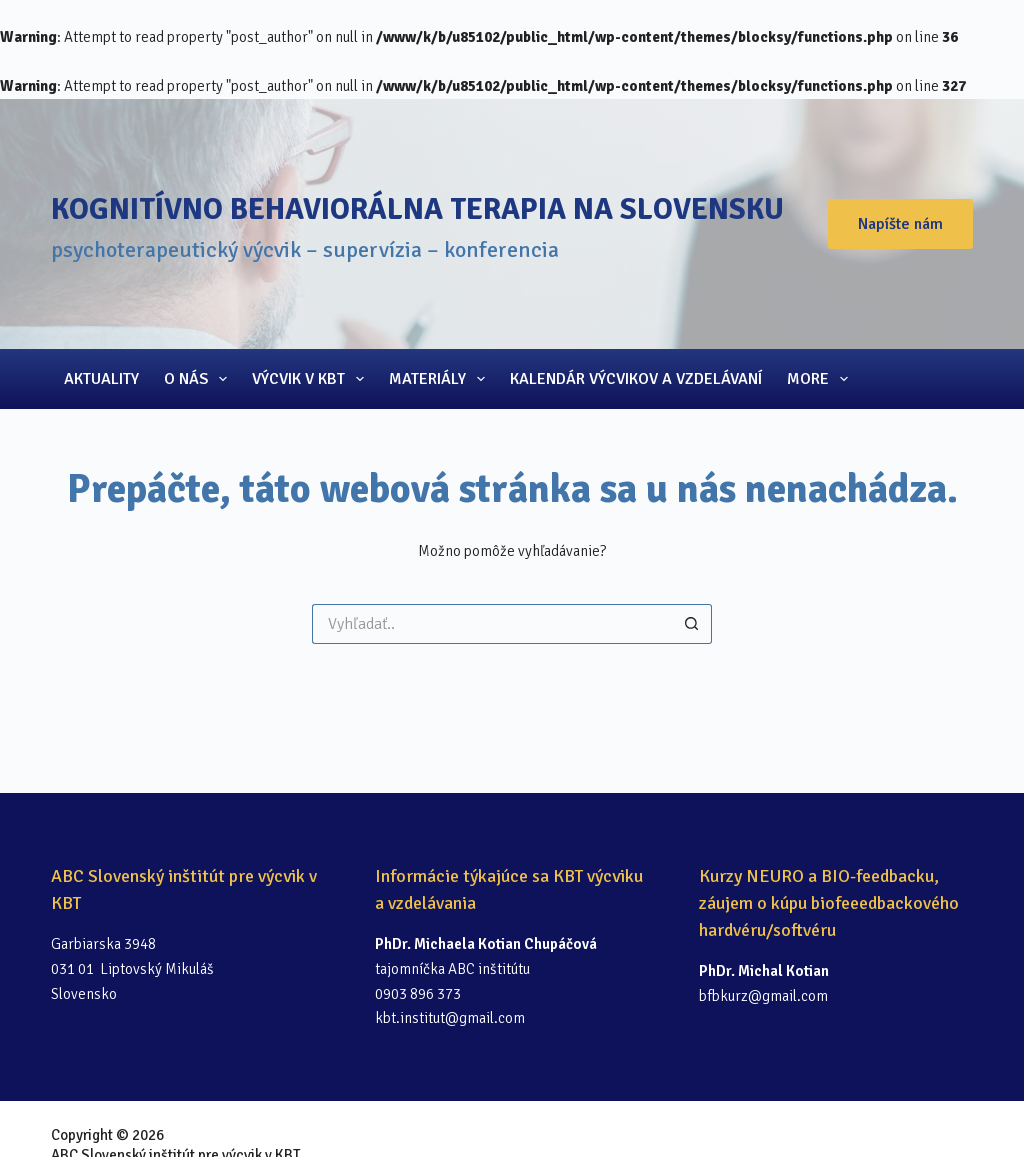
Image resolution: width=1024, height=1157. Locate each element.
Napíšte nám (900, 224)
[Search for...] (492, 624)
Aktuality (101, 379)
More (821, 379)
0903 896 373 (418, 994)
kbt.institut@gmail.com (450, 1018)
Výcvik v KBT (312, 379)
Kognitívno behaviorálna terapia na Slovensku (417, 209)
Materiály (441, 379)
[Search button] (692, 624)
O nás (199, 379)
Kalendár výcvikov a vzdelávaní (636, 379)
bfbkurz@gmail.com (763, 996)
